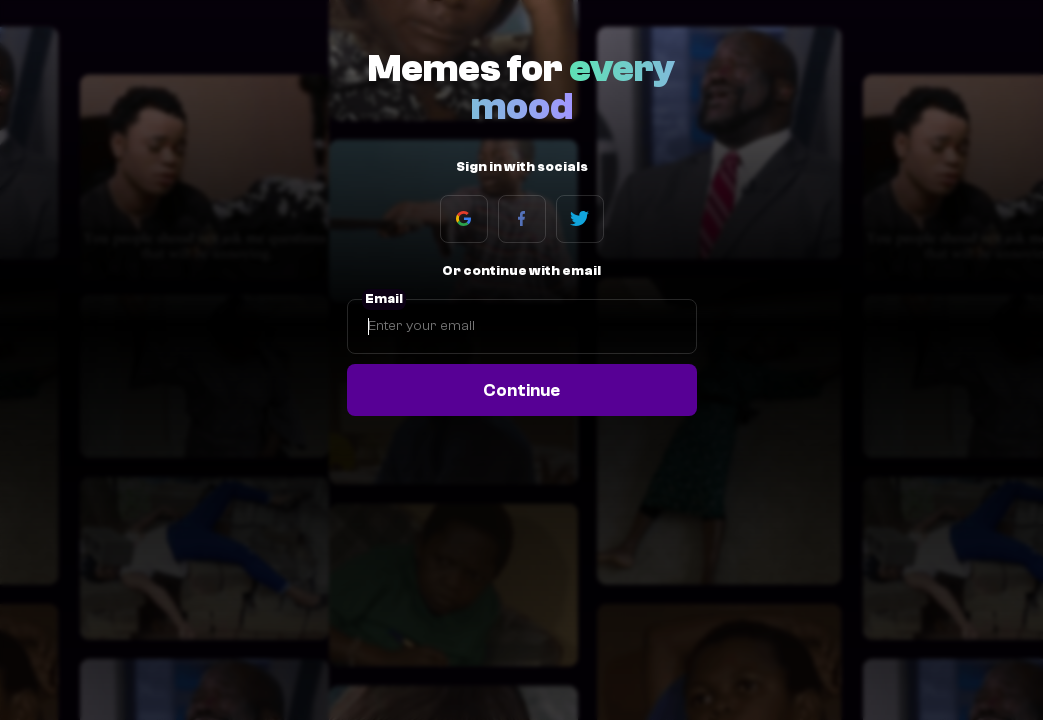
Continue (521, 390)
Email (384, 299)
